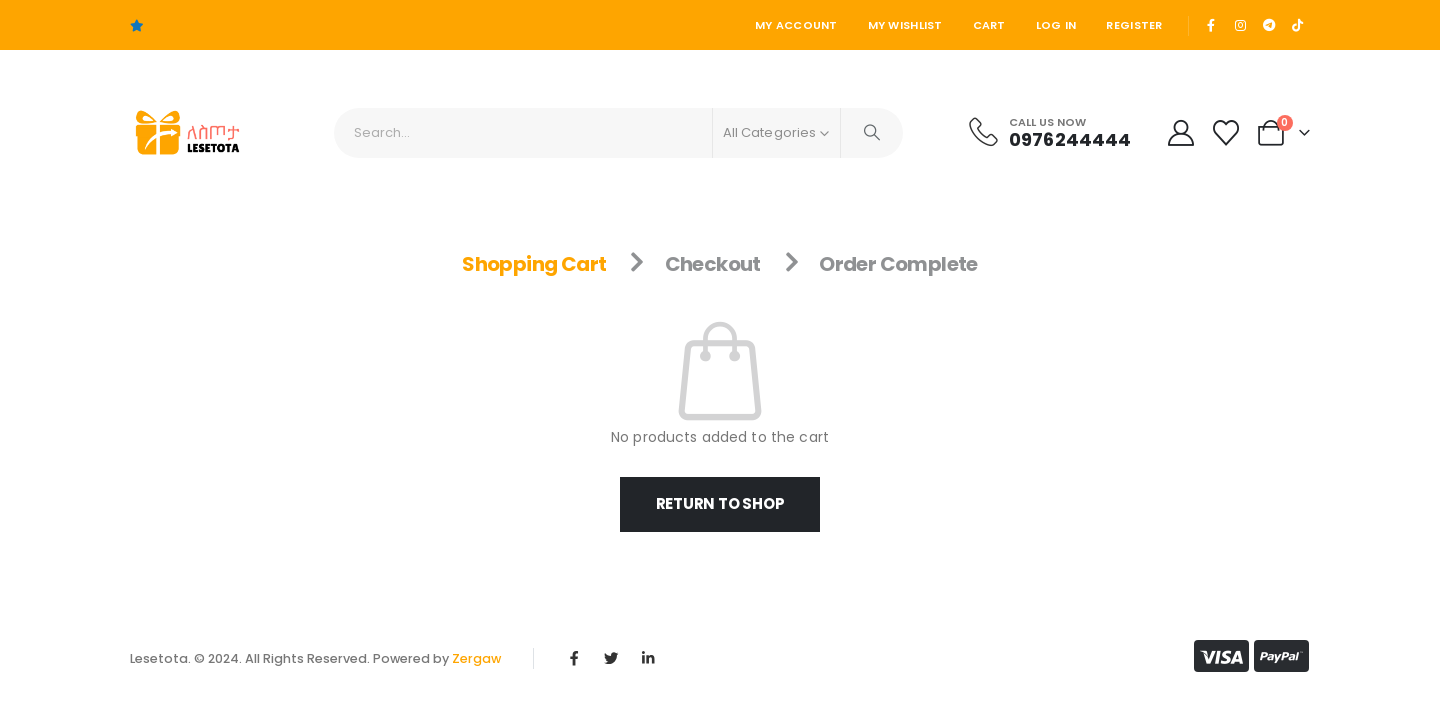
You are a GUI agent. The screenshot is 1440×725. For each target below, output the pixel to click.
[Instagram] (1240, 25)
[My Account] (1180, 133)
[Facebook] (1212, 25)
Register (1134, 25)
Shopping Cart (534, 264)
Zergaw (476, 658)
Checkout (713, 264)
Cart (989, 25)
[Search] (872, 133)
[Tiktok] (1297, 25)
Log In (1056, 25)
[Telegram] (1269, 25)
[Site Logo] (185, 132)
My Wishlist (905, 25)
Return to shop (720, 503)
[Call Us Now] (1048, 132)
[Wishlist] (1226, 133)
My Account (796, 25)
